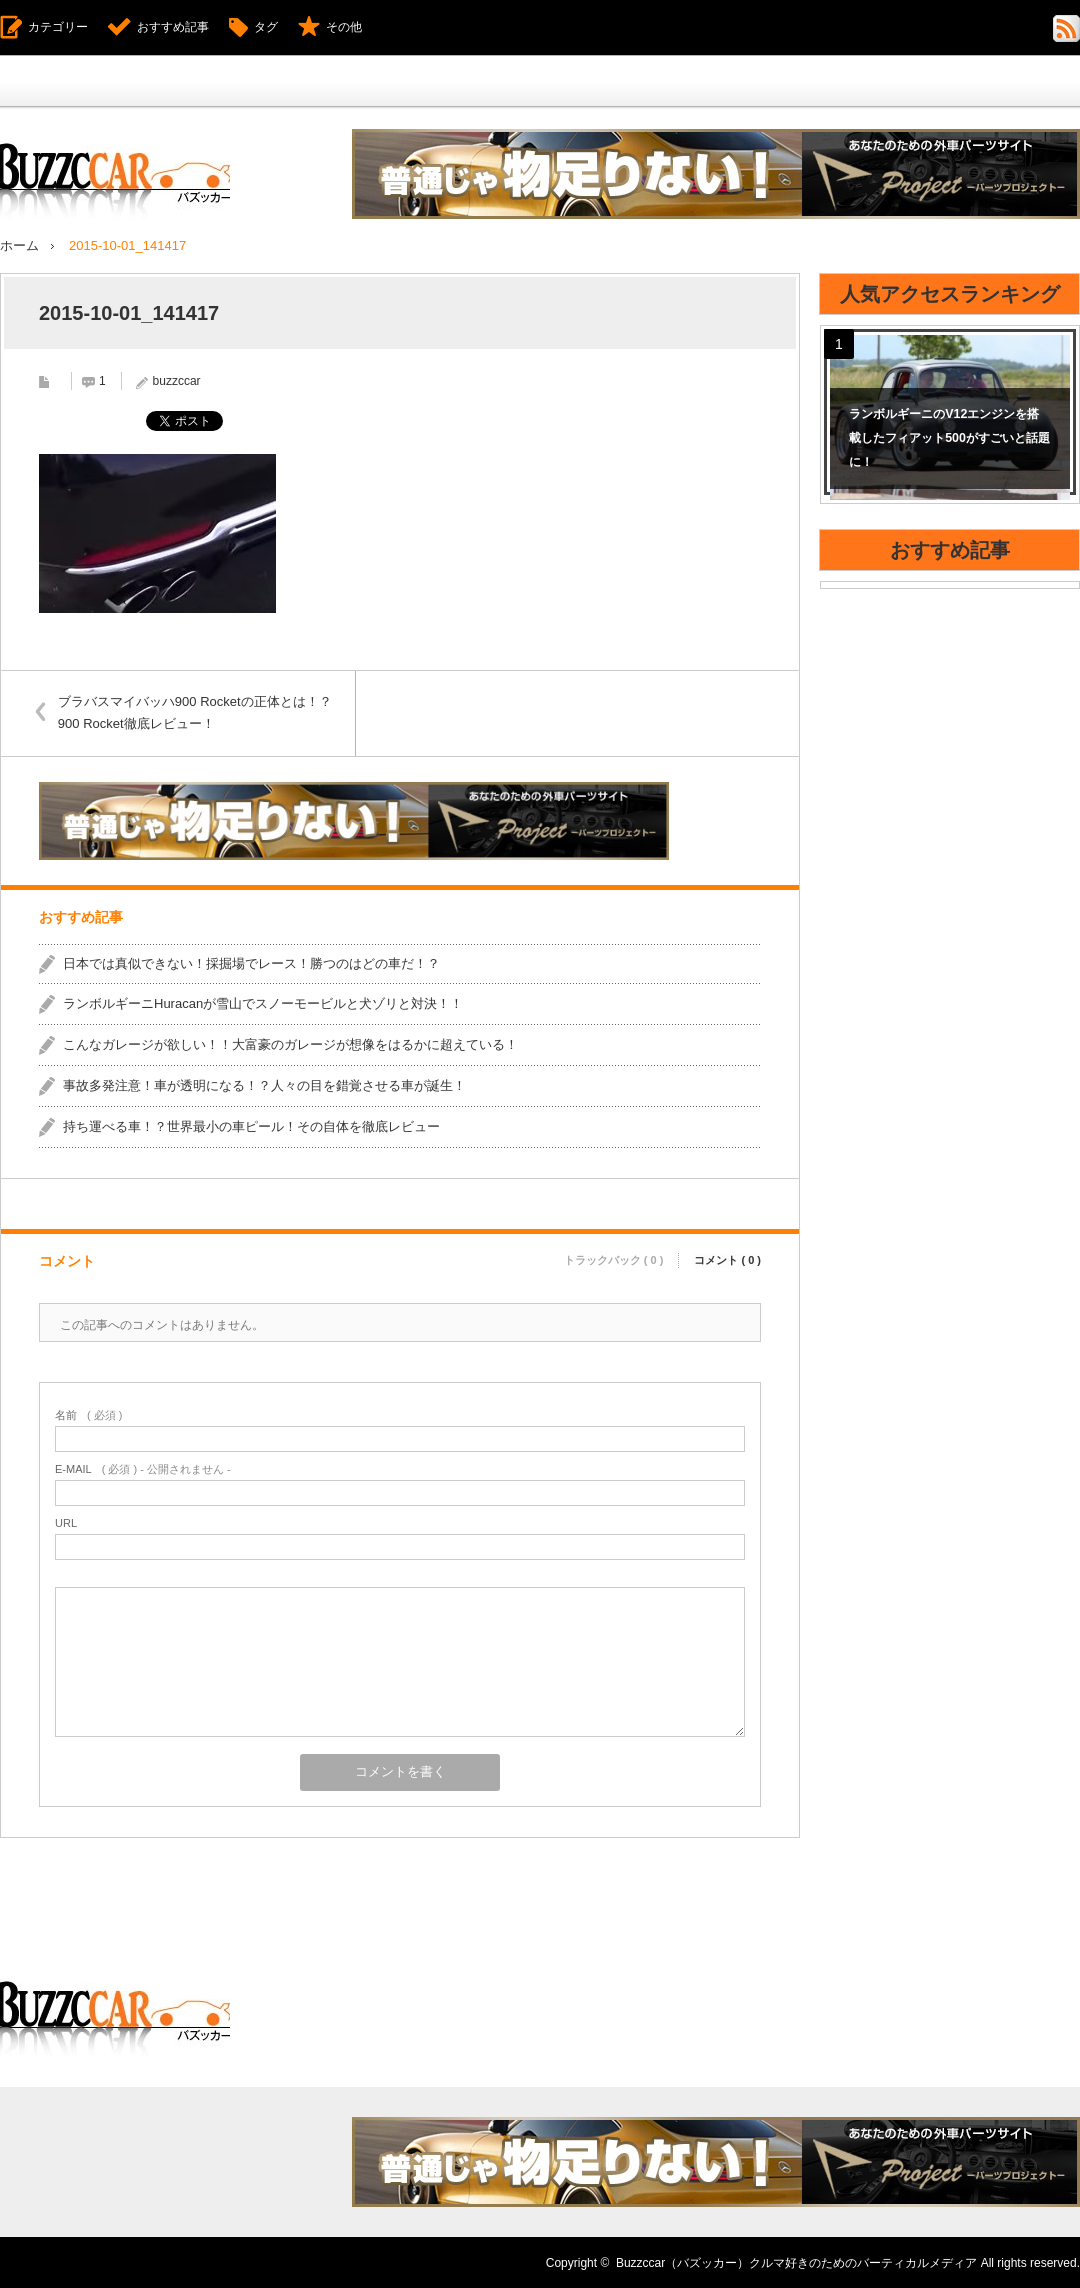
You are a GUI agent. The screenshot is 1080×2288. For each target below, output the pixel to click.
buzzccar (177, 380)
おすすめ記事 (173, 27)
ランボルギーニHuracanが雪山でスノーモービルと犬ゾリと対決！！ (263, 1003)
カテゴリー (58, 27)
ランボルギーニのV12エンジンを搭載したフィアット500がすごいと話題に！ (949, 438)
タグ (266, 27)
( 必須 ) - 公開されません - (143, 1468)
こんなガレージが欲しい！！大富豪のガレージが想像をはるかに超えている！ (290, 1044)
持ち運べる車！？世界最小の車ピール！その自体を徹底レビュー (251, 1125)
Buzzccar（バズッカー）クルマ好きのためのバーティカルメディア (796, 2262)
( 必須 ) (88, 1414)
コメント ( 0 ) (727, 1257)
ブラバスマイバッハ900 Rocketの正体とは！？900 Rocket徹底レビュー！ (198, 711)
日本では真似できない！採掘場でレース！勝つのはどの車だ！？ (251, 962)
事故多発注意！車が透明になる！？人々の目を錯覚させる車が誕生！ (264, 1084)
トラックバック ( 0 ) (614, 1257)
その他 (344, 27)
